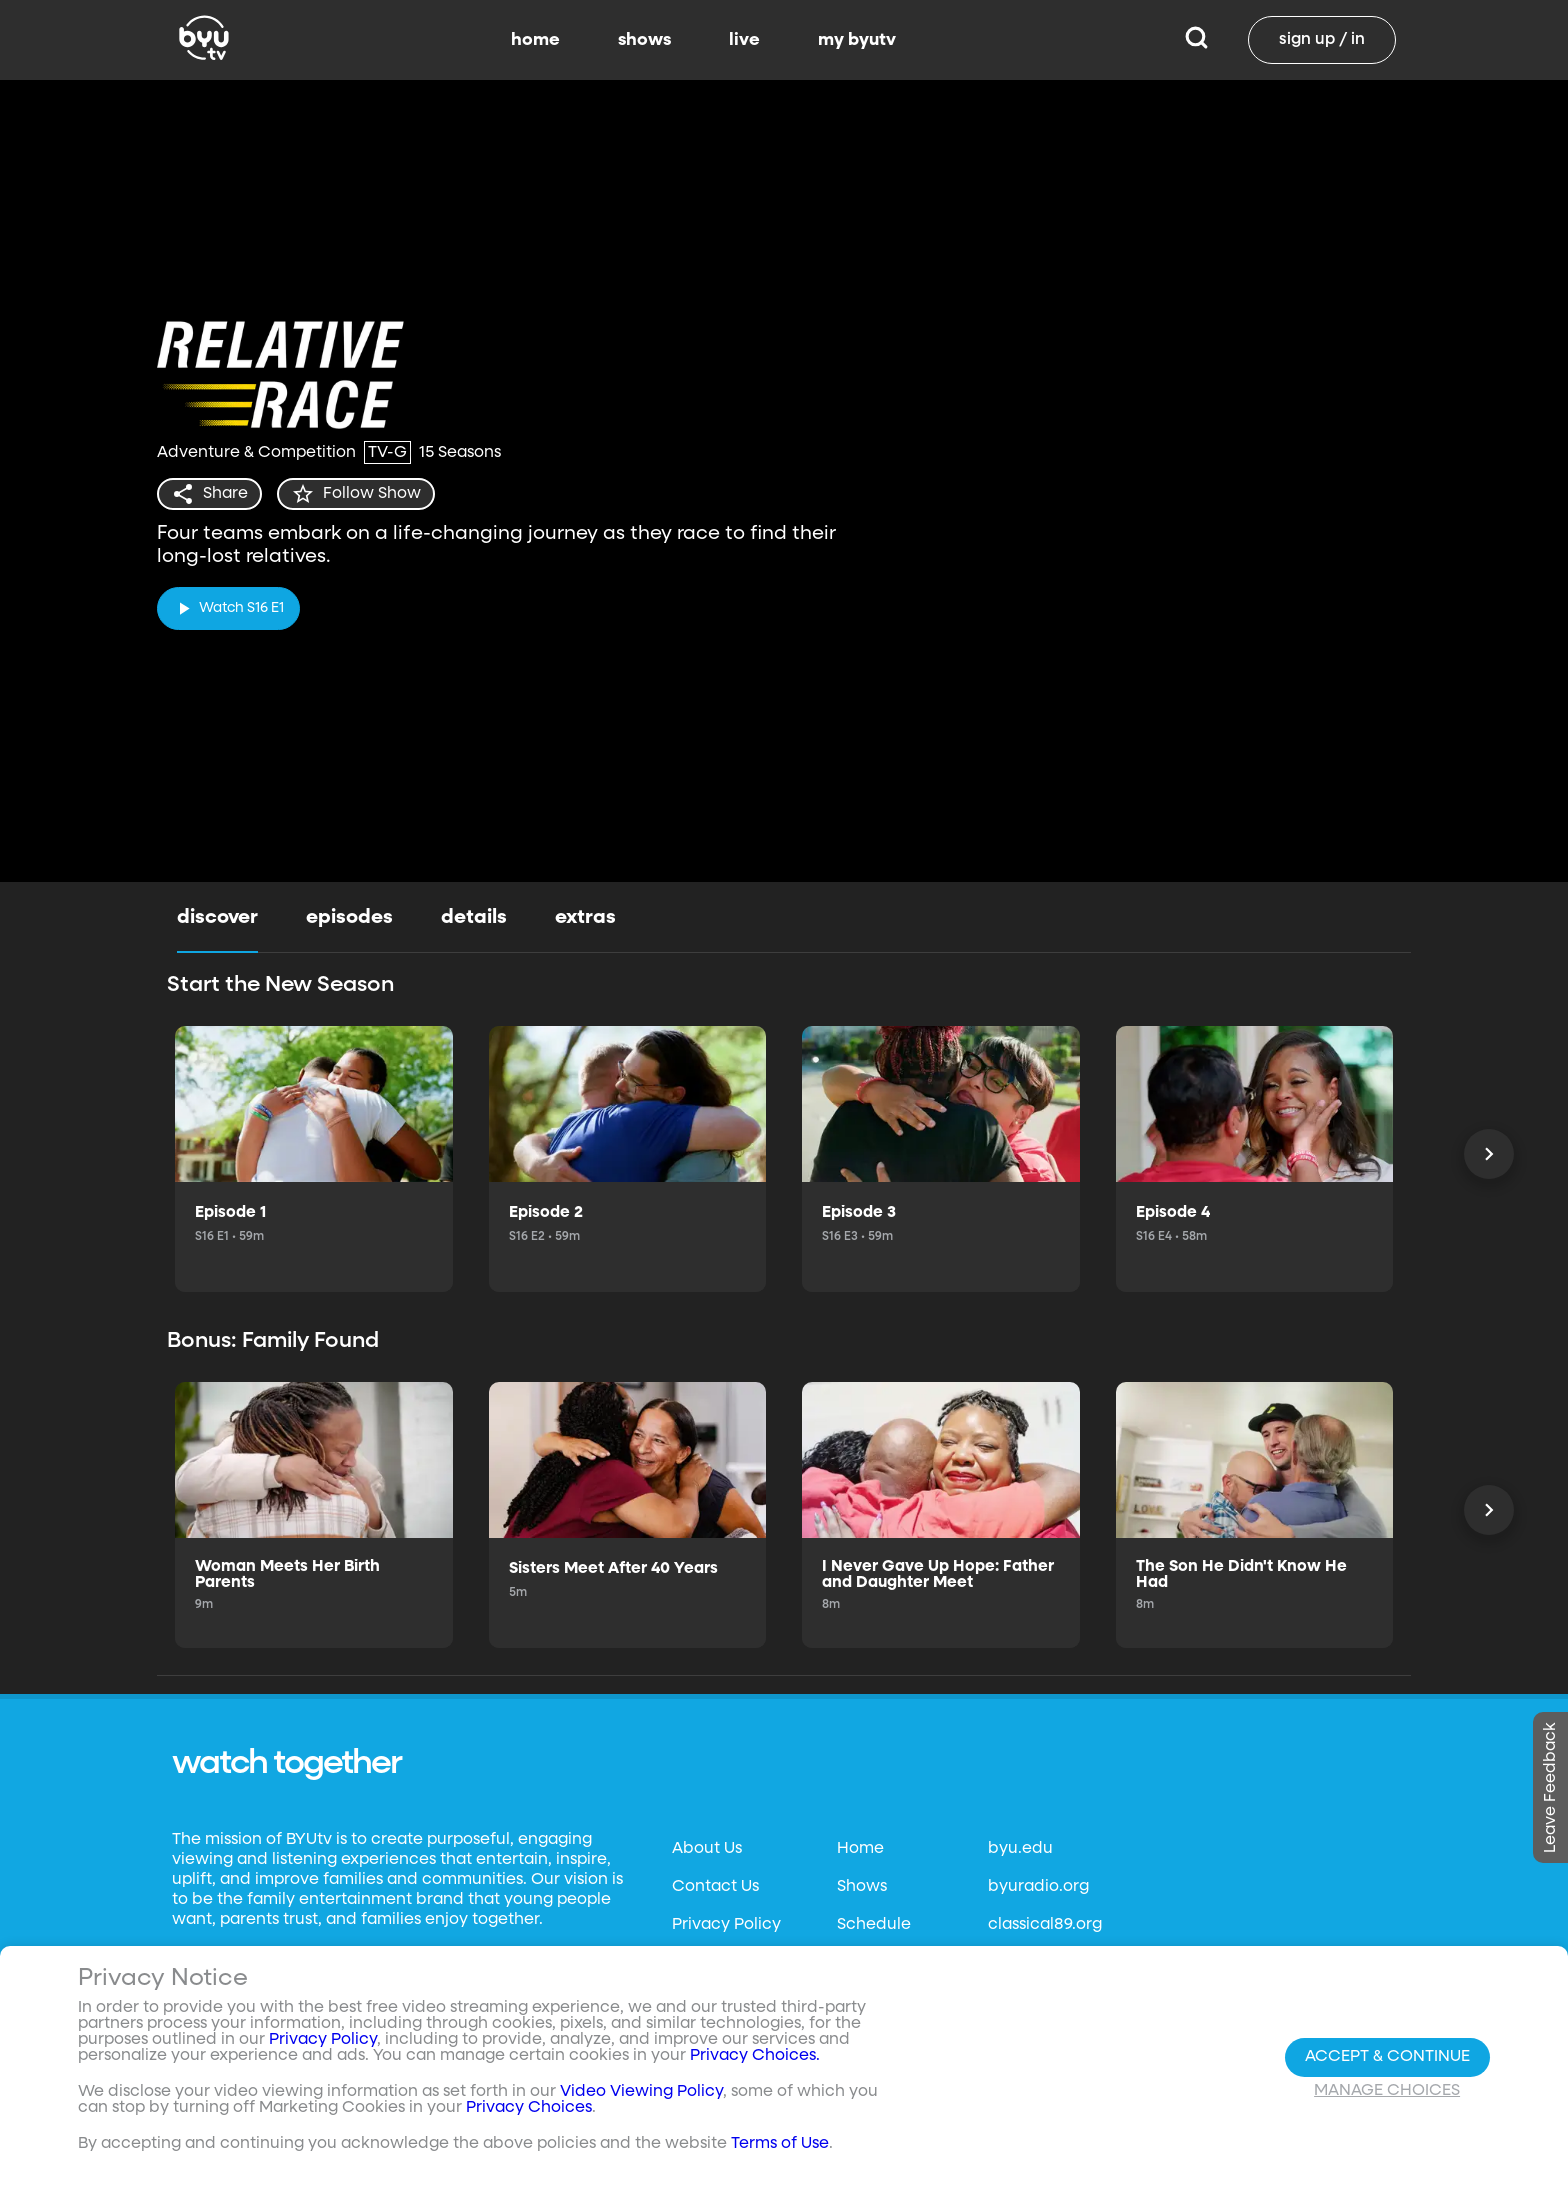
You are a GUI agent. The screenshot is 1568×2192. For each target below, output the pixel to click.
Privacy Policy (726, 1925)
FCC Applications (739, 2077)
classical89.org (1045, 1925)
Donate (701, 2001)
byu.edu (1020, 1849)
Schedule (874, 1925)
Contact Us (715, 1887)
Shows (862, 1887)
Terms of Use (721, 1963)
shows (644, 40)
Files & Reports (727, 2039)
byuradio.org (1038, 1887)
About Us (707, 1849)
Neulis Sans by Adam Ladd (281, 2004)
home (535, 40)
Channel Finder (897, 2001)
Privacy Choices (219, 2079)
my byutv (857, 40)
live (744, 40)
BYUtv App (877, 1963)
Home (860, 1849)
